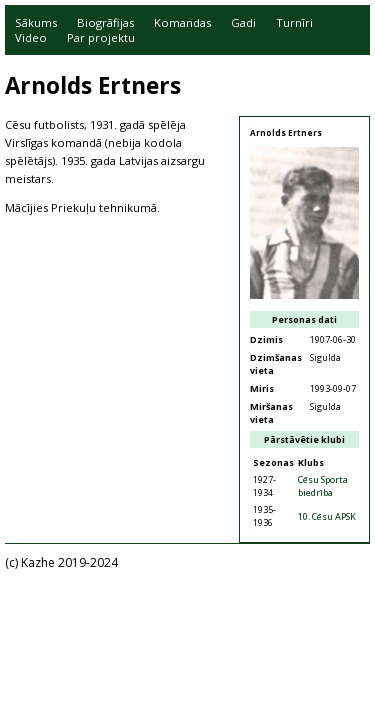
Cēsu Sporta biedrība (323, 486)
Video (31, 37)
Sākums (36, 22)
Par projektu (101, 37)
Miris (262, 388)
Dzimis (266, 339)
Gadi (243, 22)
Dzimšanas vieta (276, 364)
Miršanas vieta (271, 413)
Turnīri (294, 22)
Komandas (182, 22)
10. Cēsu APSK (327, 516)
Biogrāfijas (105, 22)
